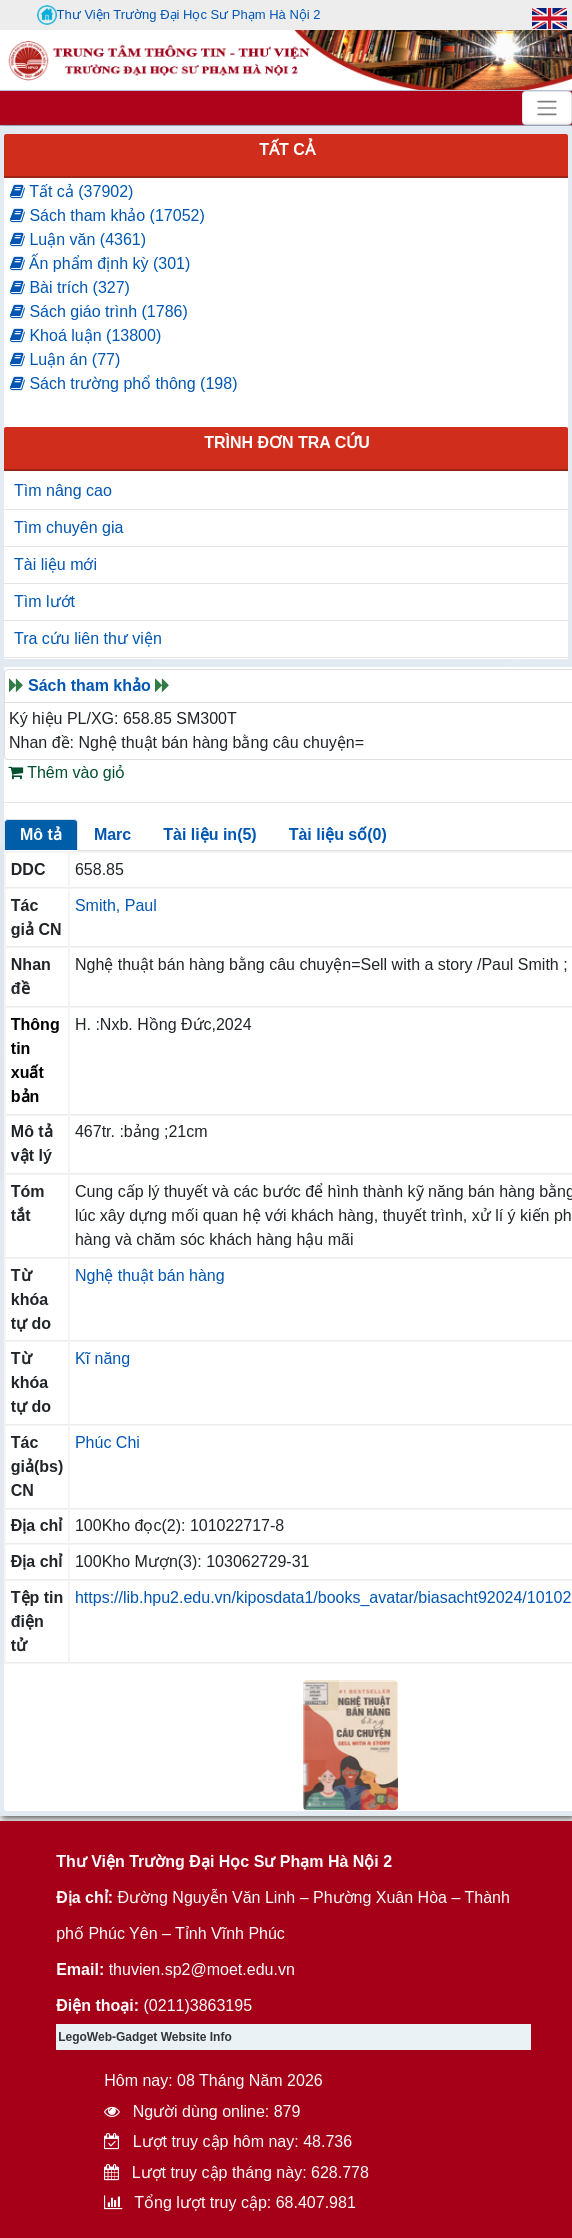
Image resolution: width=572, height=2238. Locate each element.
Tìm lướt (44, 601)
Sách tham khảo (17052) (107, 215)
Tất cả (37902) (71, 191)
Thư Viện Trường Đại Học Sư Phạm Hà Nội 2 (179, 15)
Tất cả (287, 149)
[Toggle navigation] (547, 108)
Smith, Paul (116, 905)
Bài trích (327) (70, 287)
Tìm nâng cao (63, 490)
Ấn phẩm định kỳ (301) (100, 263)
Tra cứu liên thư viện (88, 638)
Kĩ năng (102, 1358)
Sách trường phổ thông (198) (123, 383)
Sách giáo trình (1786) (99, 311)
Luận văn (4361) (78, 239)
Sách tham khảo (89, 685)
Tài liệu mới (55, 564)
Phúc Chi (107, 1442)
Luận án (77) (65, 359)
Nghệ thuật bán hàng (150, 1275)
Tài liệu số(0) (338, 834)
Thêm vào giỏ (66, 772)
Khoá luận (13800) (85, 335)
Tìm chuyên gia (68, 527)
